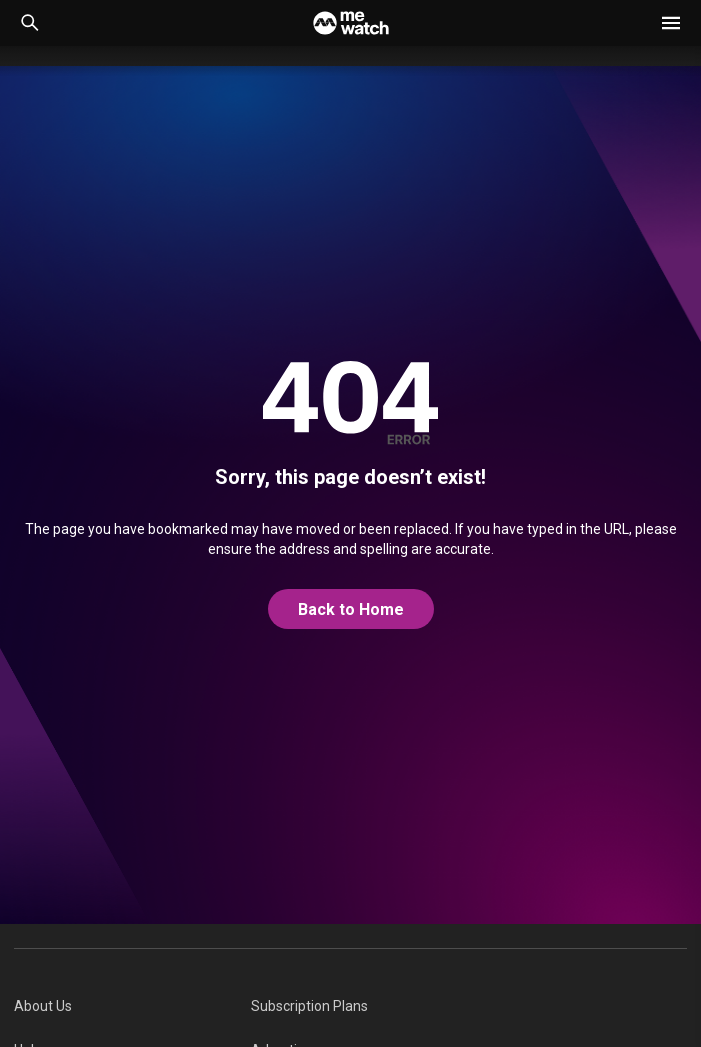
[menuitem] (132, 1006)
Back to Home (351, 609)
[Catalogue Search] (30, 23)
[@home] (351, 610)
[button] (671, 23)
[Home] (351, 23)
